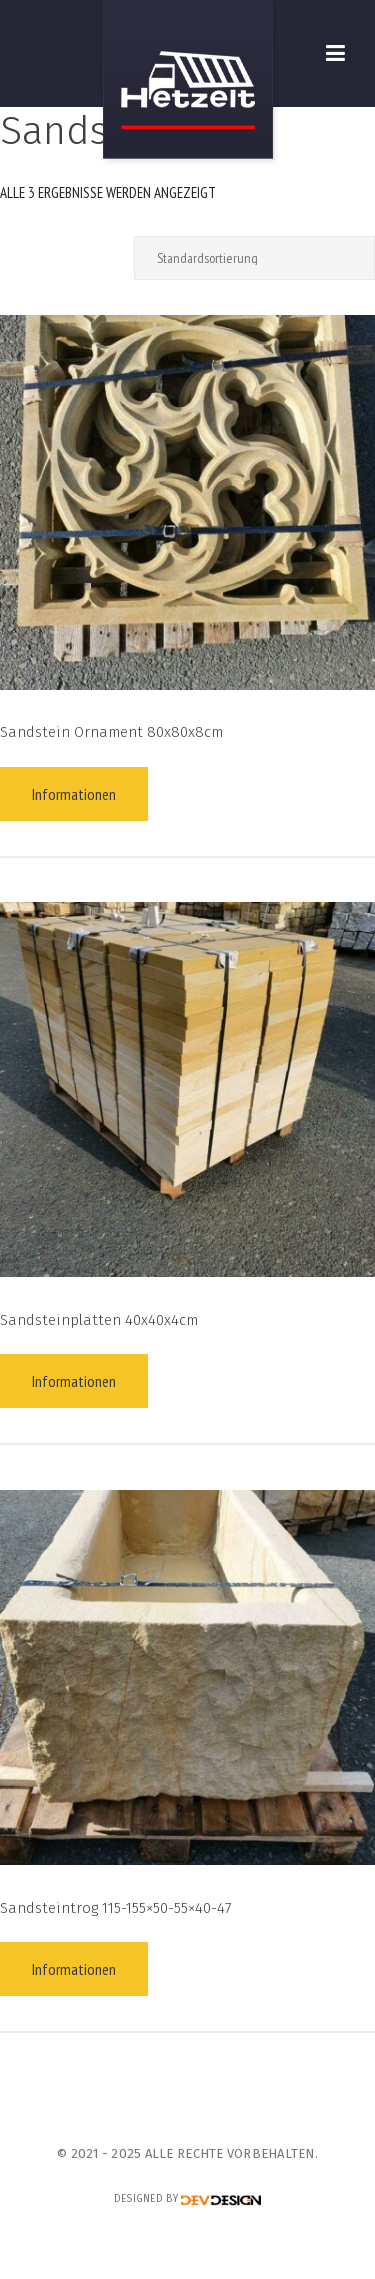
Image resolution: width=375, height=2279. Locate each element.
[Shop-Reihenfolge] (254, 258)
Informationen (74, 794)
